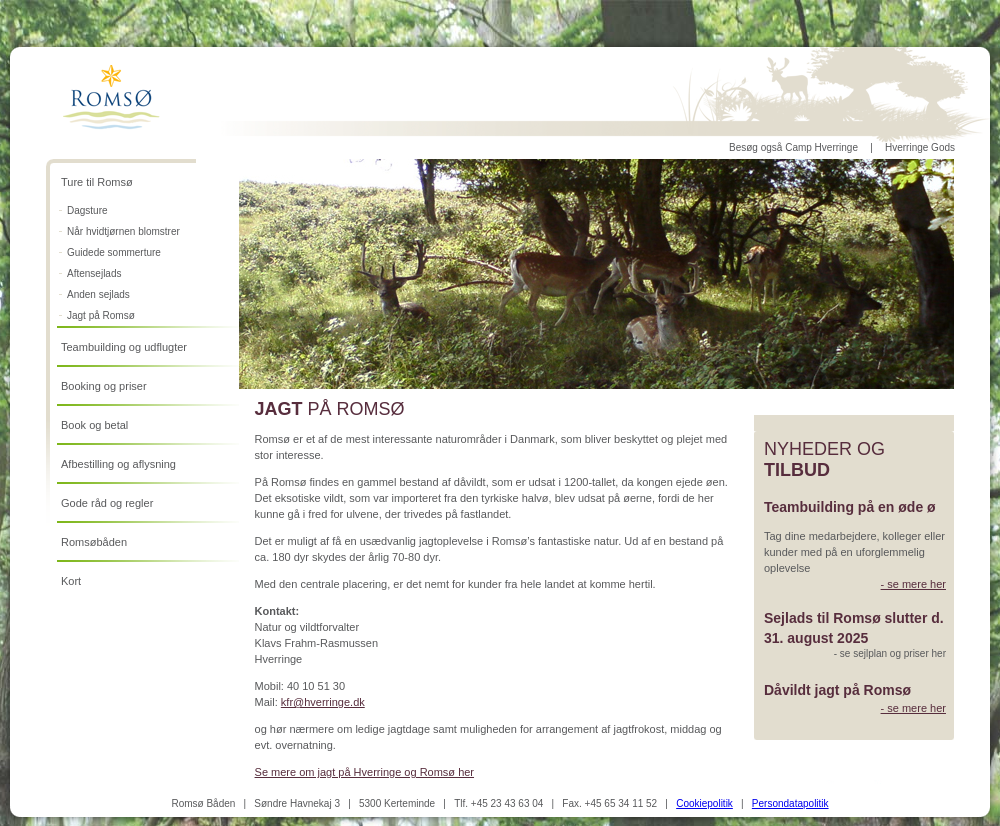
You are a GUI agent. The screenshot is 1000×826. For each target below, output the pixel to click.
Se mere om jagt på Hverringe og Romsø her (364, 772)
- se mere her (913, 584)
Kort (71, 581)
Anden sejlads (98, 294)
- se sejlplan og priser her (890, 653)
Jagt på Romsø (101, 315)
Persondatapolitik (790, 803)
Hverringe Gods (920, 147)
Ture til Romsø (97, 182)
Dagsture (87, 210)
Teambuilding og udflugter (124, 347)
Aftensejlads (94, 273)
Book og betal (94, 425)
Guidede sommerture (114, 252)
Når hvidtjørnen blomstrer (123, 231)
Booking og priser (104, 386)
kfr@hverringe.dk (323, 702)
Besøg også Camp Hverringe (793, 147)
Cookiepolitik (704, 803)
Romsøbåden (94, 542)
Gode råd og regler (107, 503)
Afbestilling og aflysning (118, 464)
